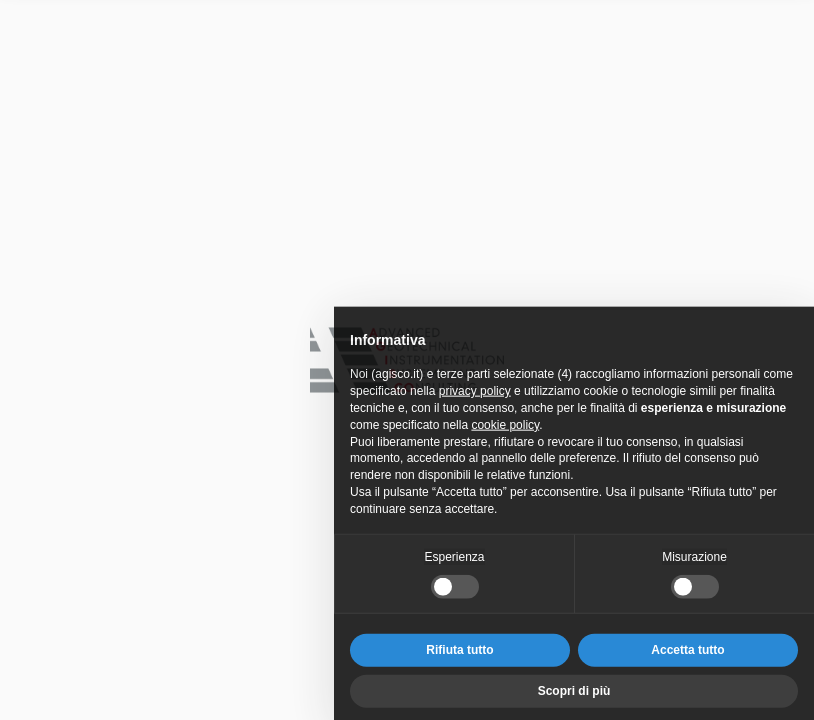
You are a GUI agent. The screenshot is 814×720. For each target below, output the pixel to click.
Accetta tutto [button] (687, 657)
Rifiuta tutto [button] (459, 657)
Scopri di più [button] (574, 697)
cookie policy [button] (505, 431)
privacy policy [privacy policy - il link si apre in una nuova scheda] (475, 397)
